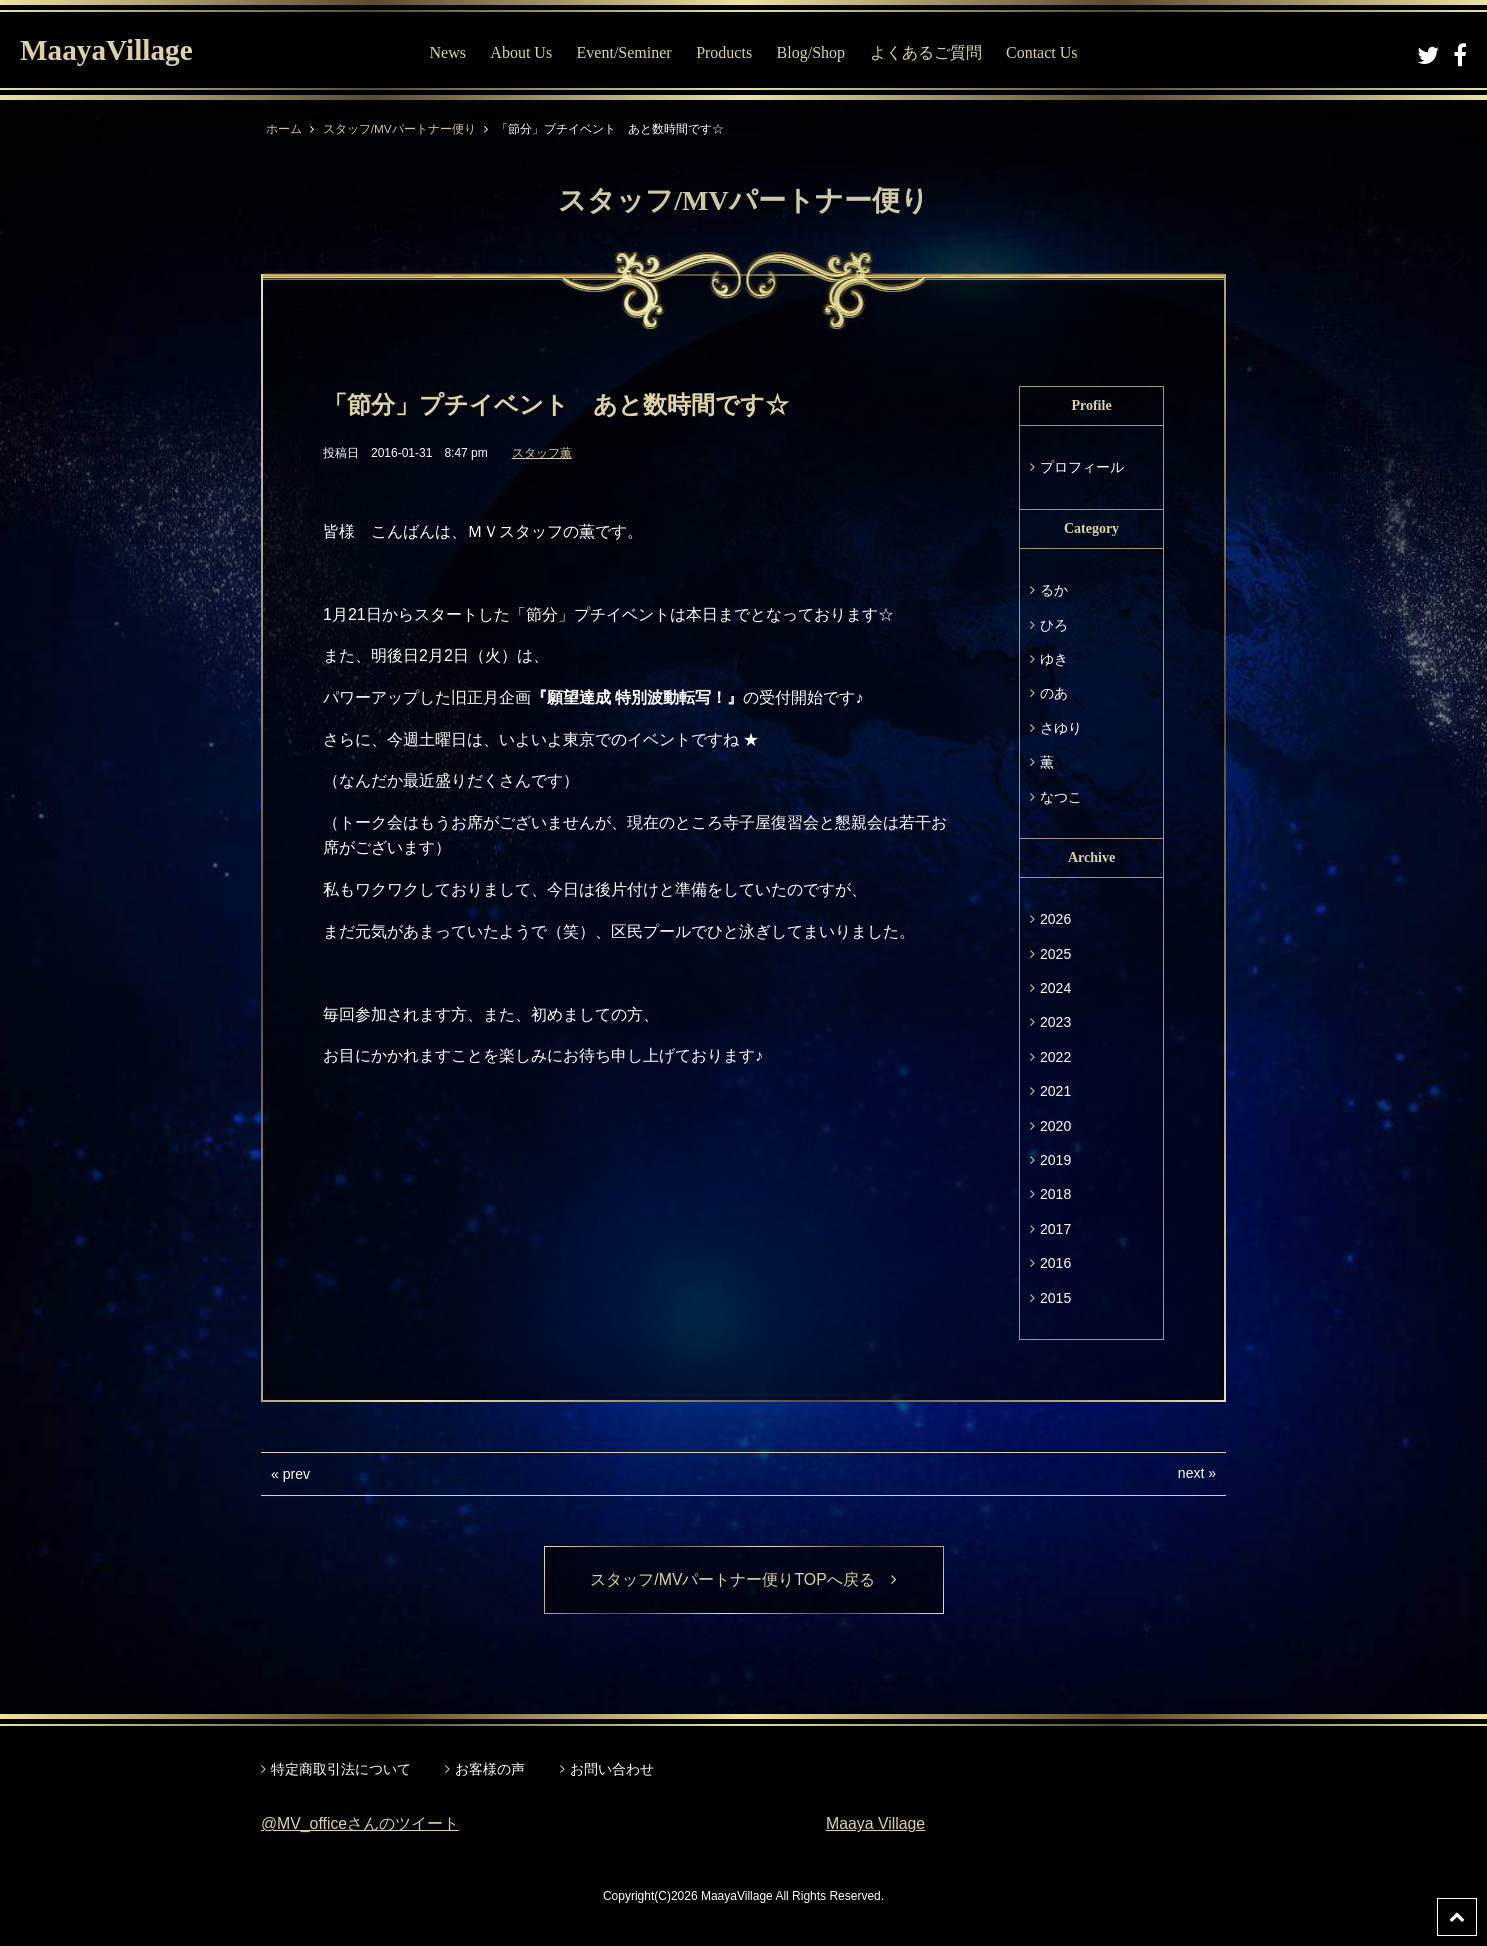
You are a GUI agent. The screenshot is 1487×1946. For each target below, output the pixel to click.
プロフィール (1082, 467)
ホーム (284, 129)
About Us (523, 52)
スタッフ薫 (542, 453)
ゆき (1054, 659)
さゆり (1061, 728)
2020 (1055, 1126)
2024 (1055, 988)
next (1191, 1473)
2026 (1055, 919)
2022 (1055, 1057)
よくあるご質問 (927, 52)
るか (1054, 590)
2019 (1055, 1160)
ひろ (1054, 625)
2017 (1055, 1229)
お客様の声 (490, 1769)
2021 (1055, 1091)
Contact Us (1044, 52)
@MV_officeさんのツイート (360, 1824)
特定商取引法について (341, 1769)
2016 (1055, 1263)
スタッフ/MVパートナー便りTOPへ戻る (743, 1579)
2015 (1055, 1298)
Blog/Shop (812, 52)
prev (296, 1474)
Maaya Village (876, 1824)
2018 (1055, 1194)
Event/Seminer (625, 52)
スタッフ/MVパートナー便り (399, 129)
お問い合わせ (612, 1769)
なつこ (1061, 797)
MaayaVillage (108, 50)
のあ (1054, 693)
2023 (1055, 1022)
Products (726, 52)
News (449, 52)
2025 (1055, 954)
